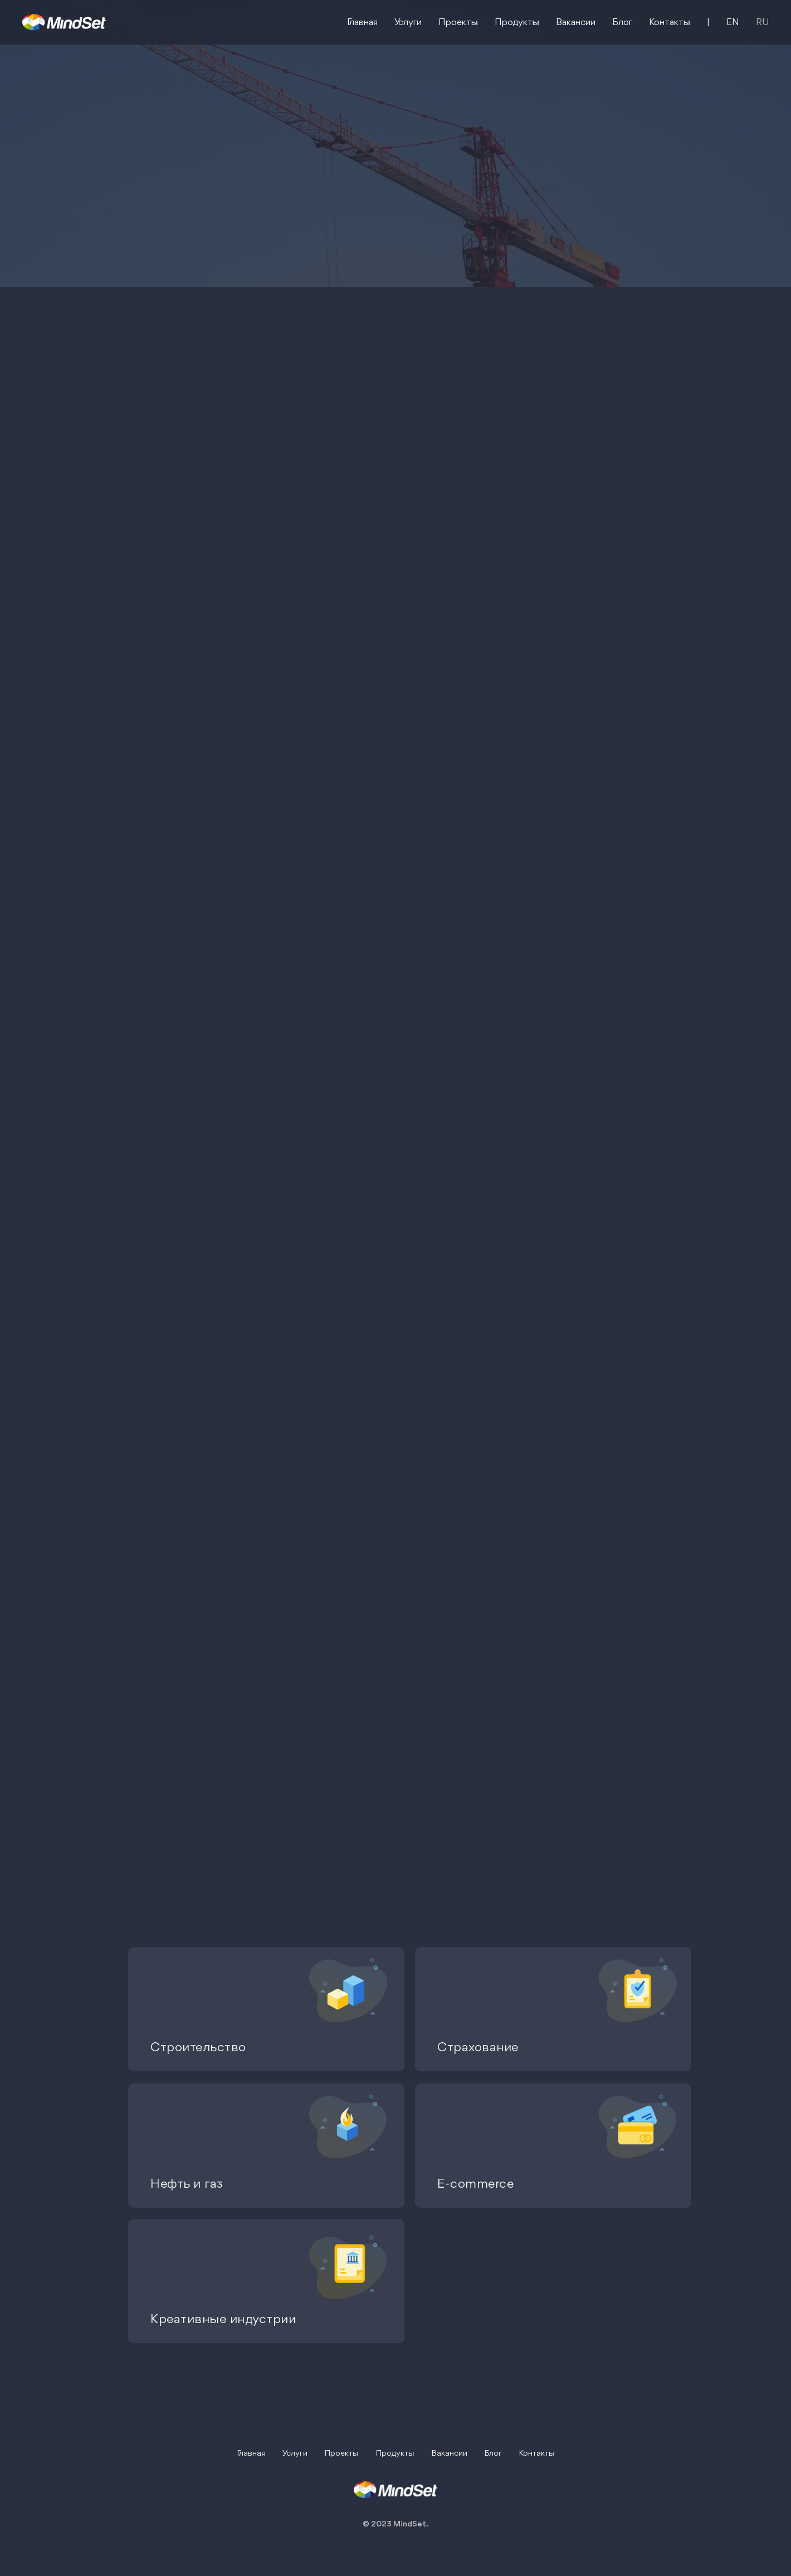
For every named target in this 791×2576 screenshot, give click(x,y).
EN (732, 22)
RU (762, 22)
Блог (622, 22)
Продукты (517, 22)
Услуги (408, 22)
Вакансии (575, 22)
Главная (362, 22)
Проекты (458, 22)
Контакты (669, 22)
